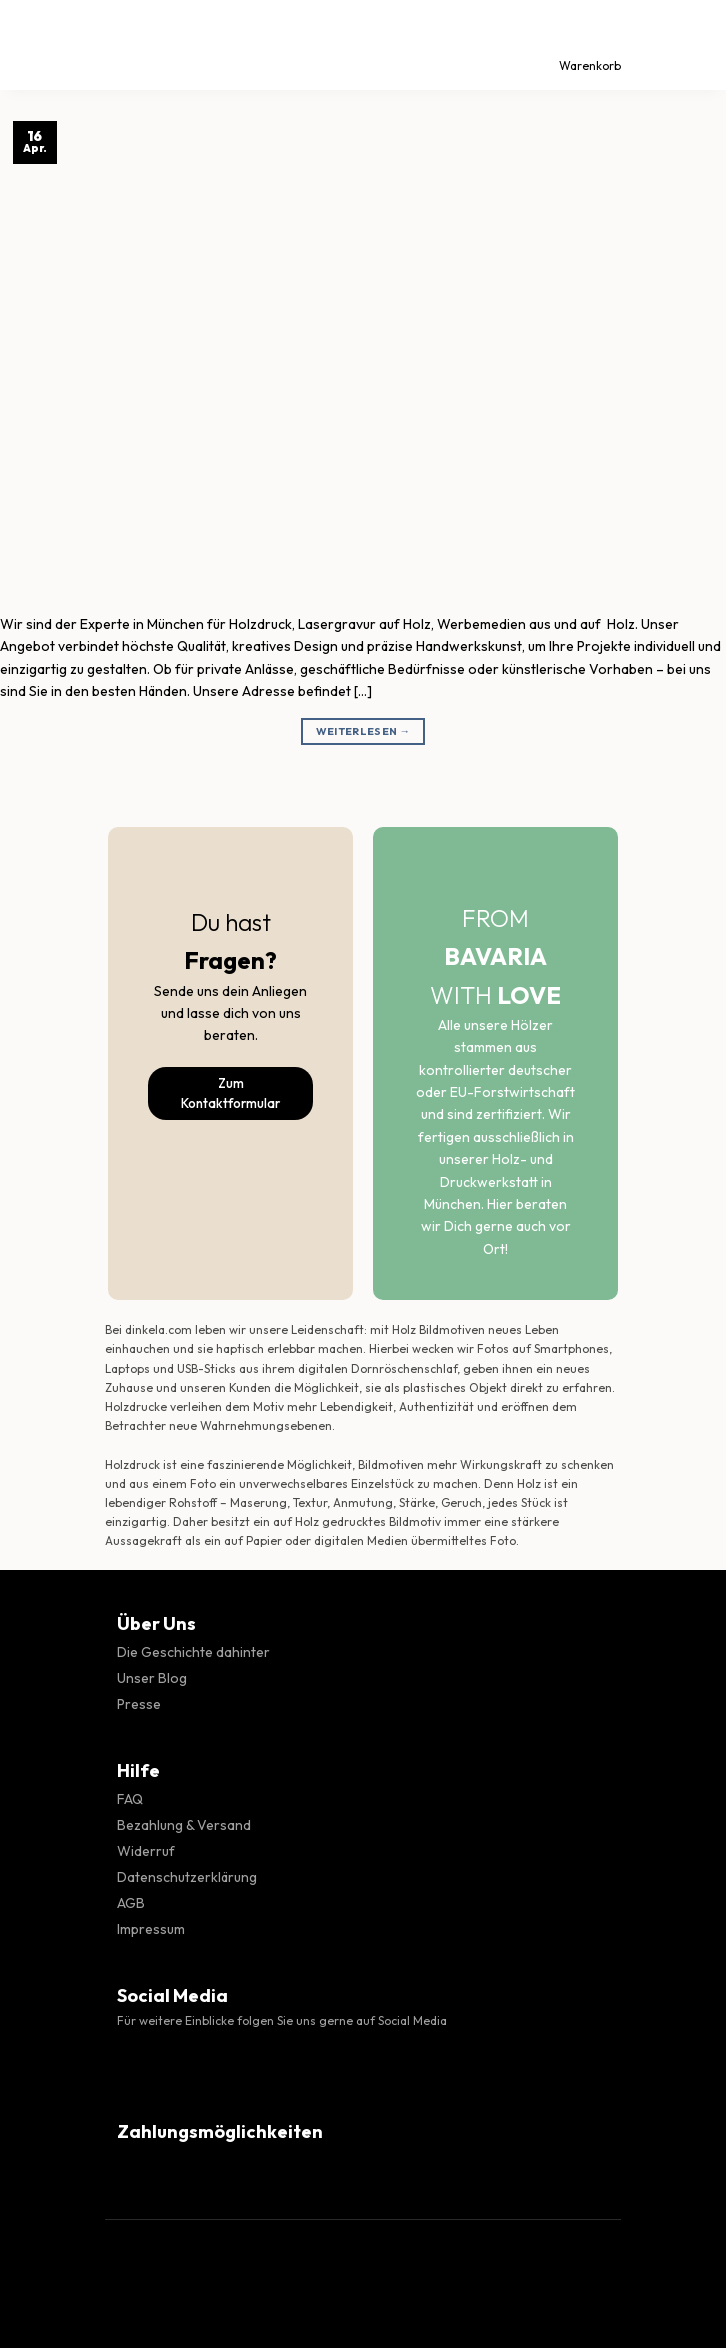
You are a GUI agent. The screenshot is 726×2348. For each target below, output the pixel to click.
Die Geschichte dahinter (193, 1652)
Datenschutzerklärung (187, 1877)
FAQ (130, 1799)
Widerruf (146, 1851)
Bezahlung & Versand (184, 1825)
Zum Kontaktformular (230, 1093)
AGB (131, 1903)
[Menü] (33, 45)
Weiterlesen (363, 731)
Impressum (151, 1929)
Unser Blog (152, 1678)
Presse (139, 1704)
